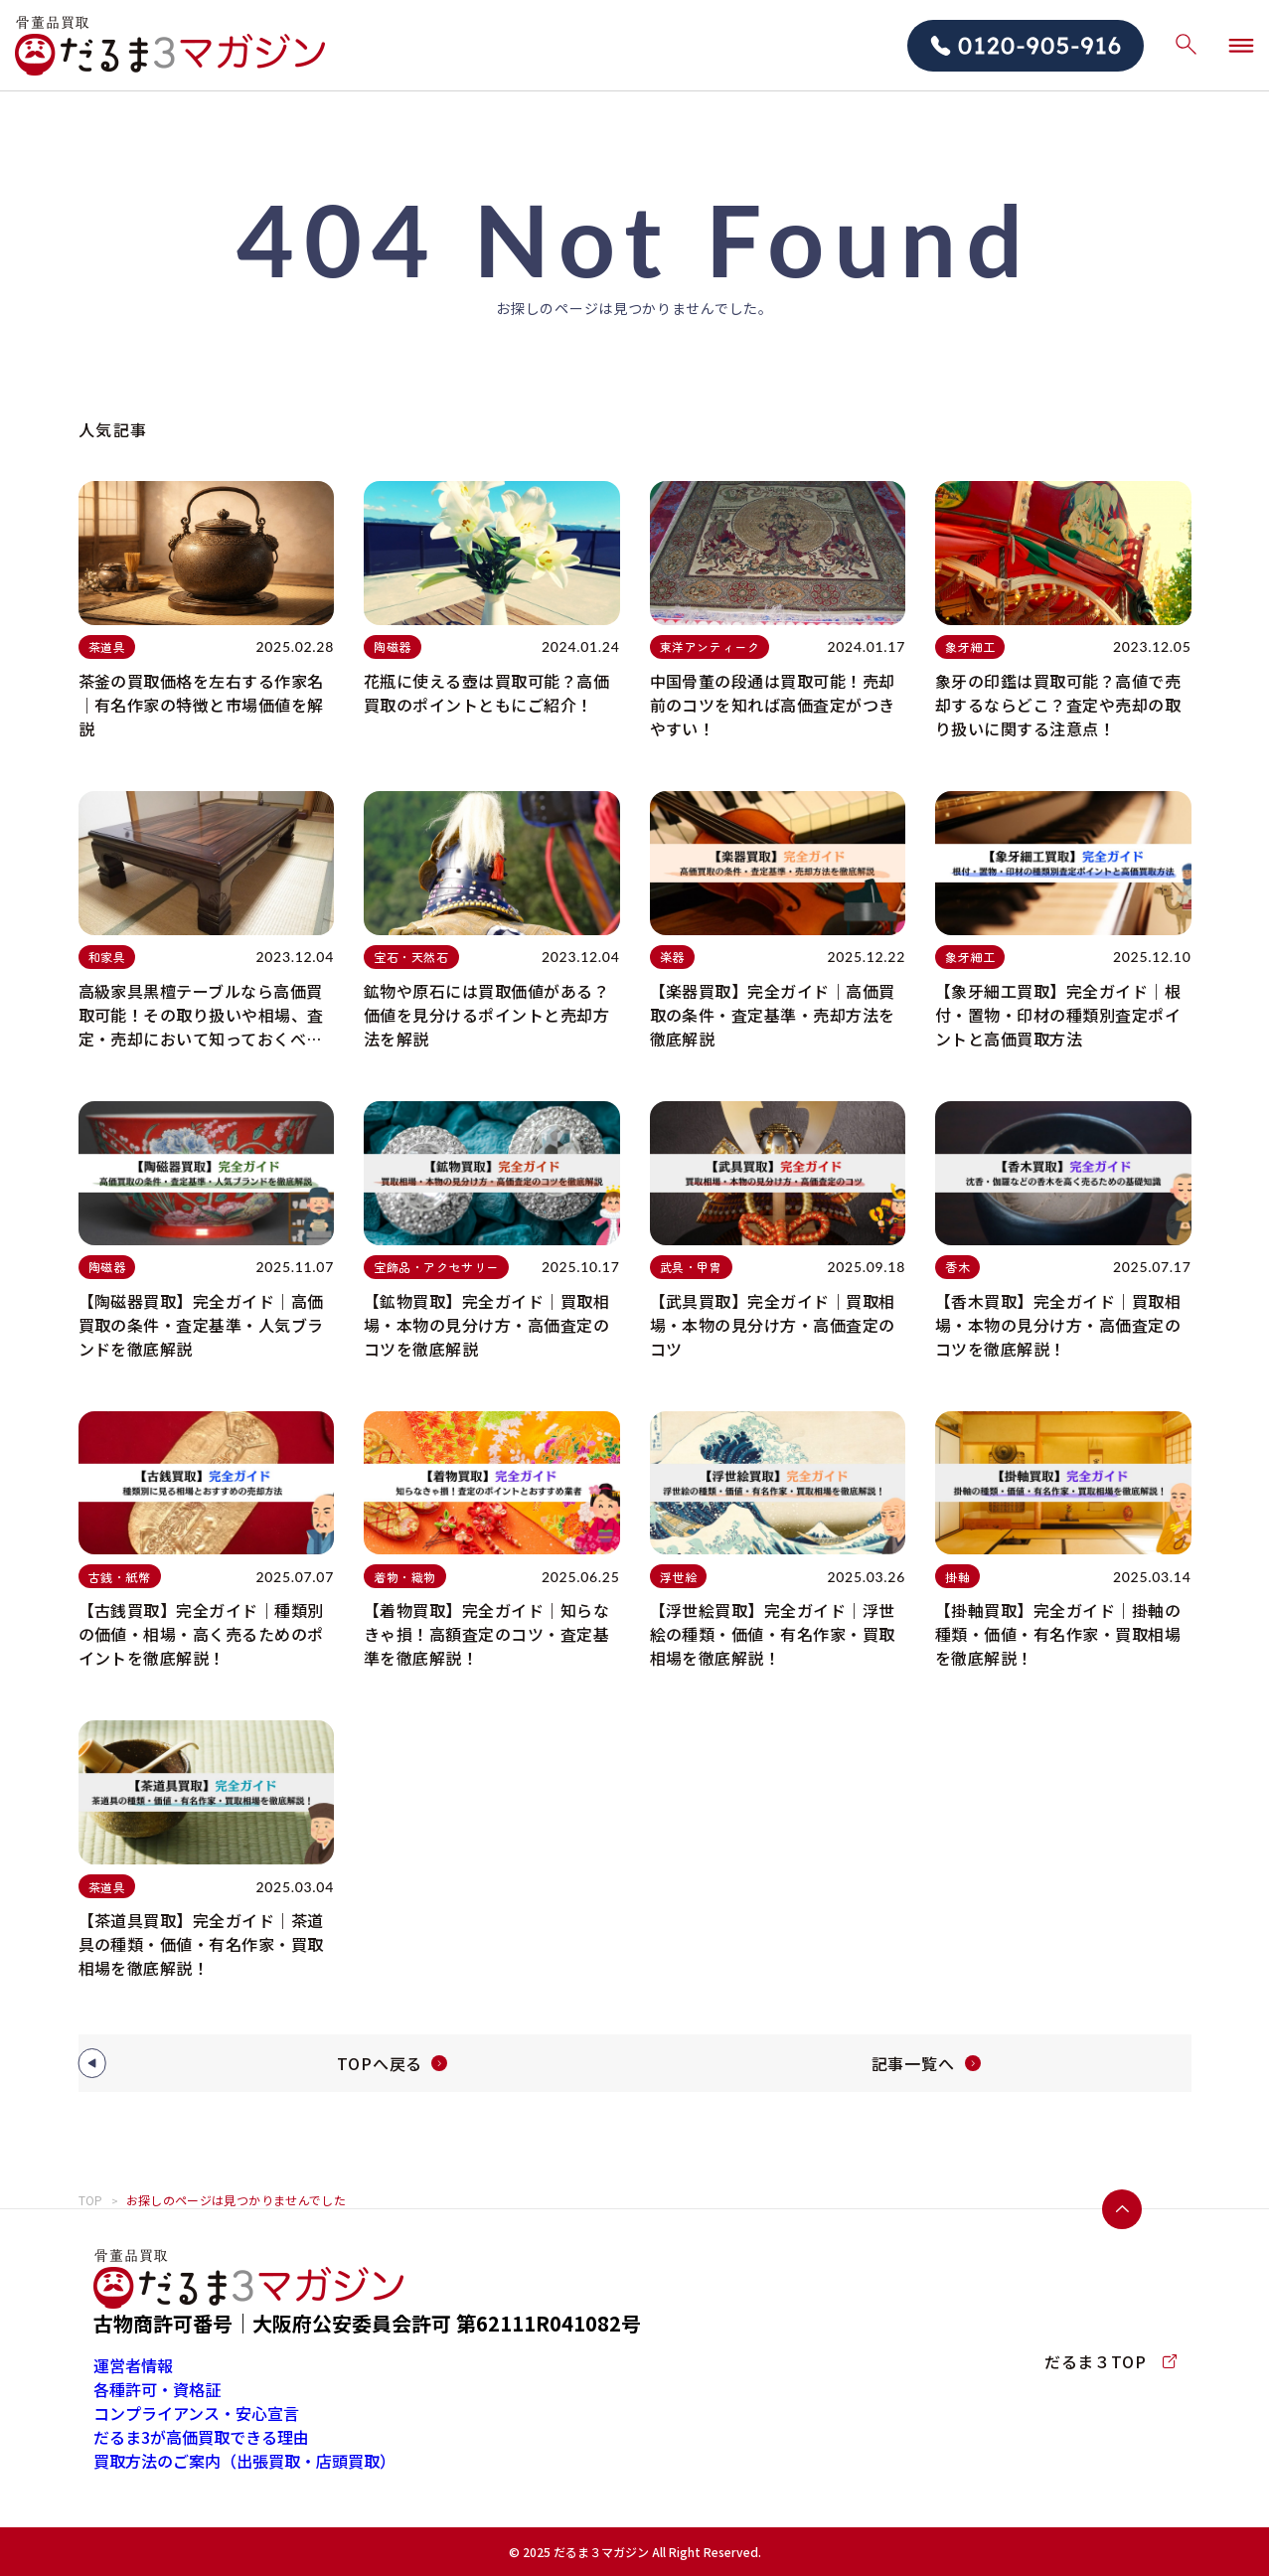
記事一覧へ (913, 2063)
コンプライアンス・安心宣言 (196, 2413)
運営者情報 (133, 2365)
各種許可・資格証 (157, 2389)
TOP (91, 2199)
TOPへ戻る (379, 2063)
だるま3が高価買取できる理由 (201, 2437)
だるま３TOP (1110, 2361)
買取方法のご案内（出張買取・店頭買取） (244, 2461)
